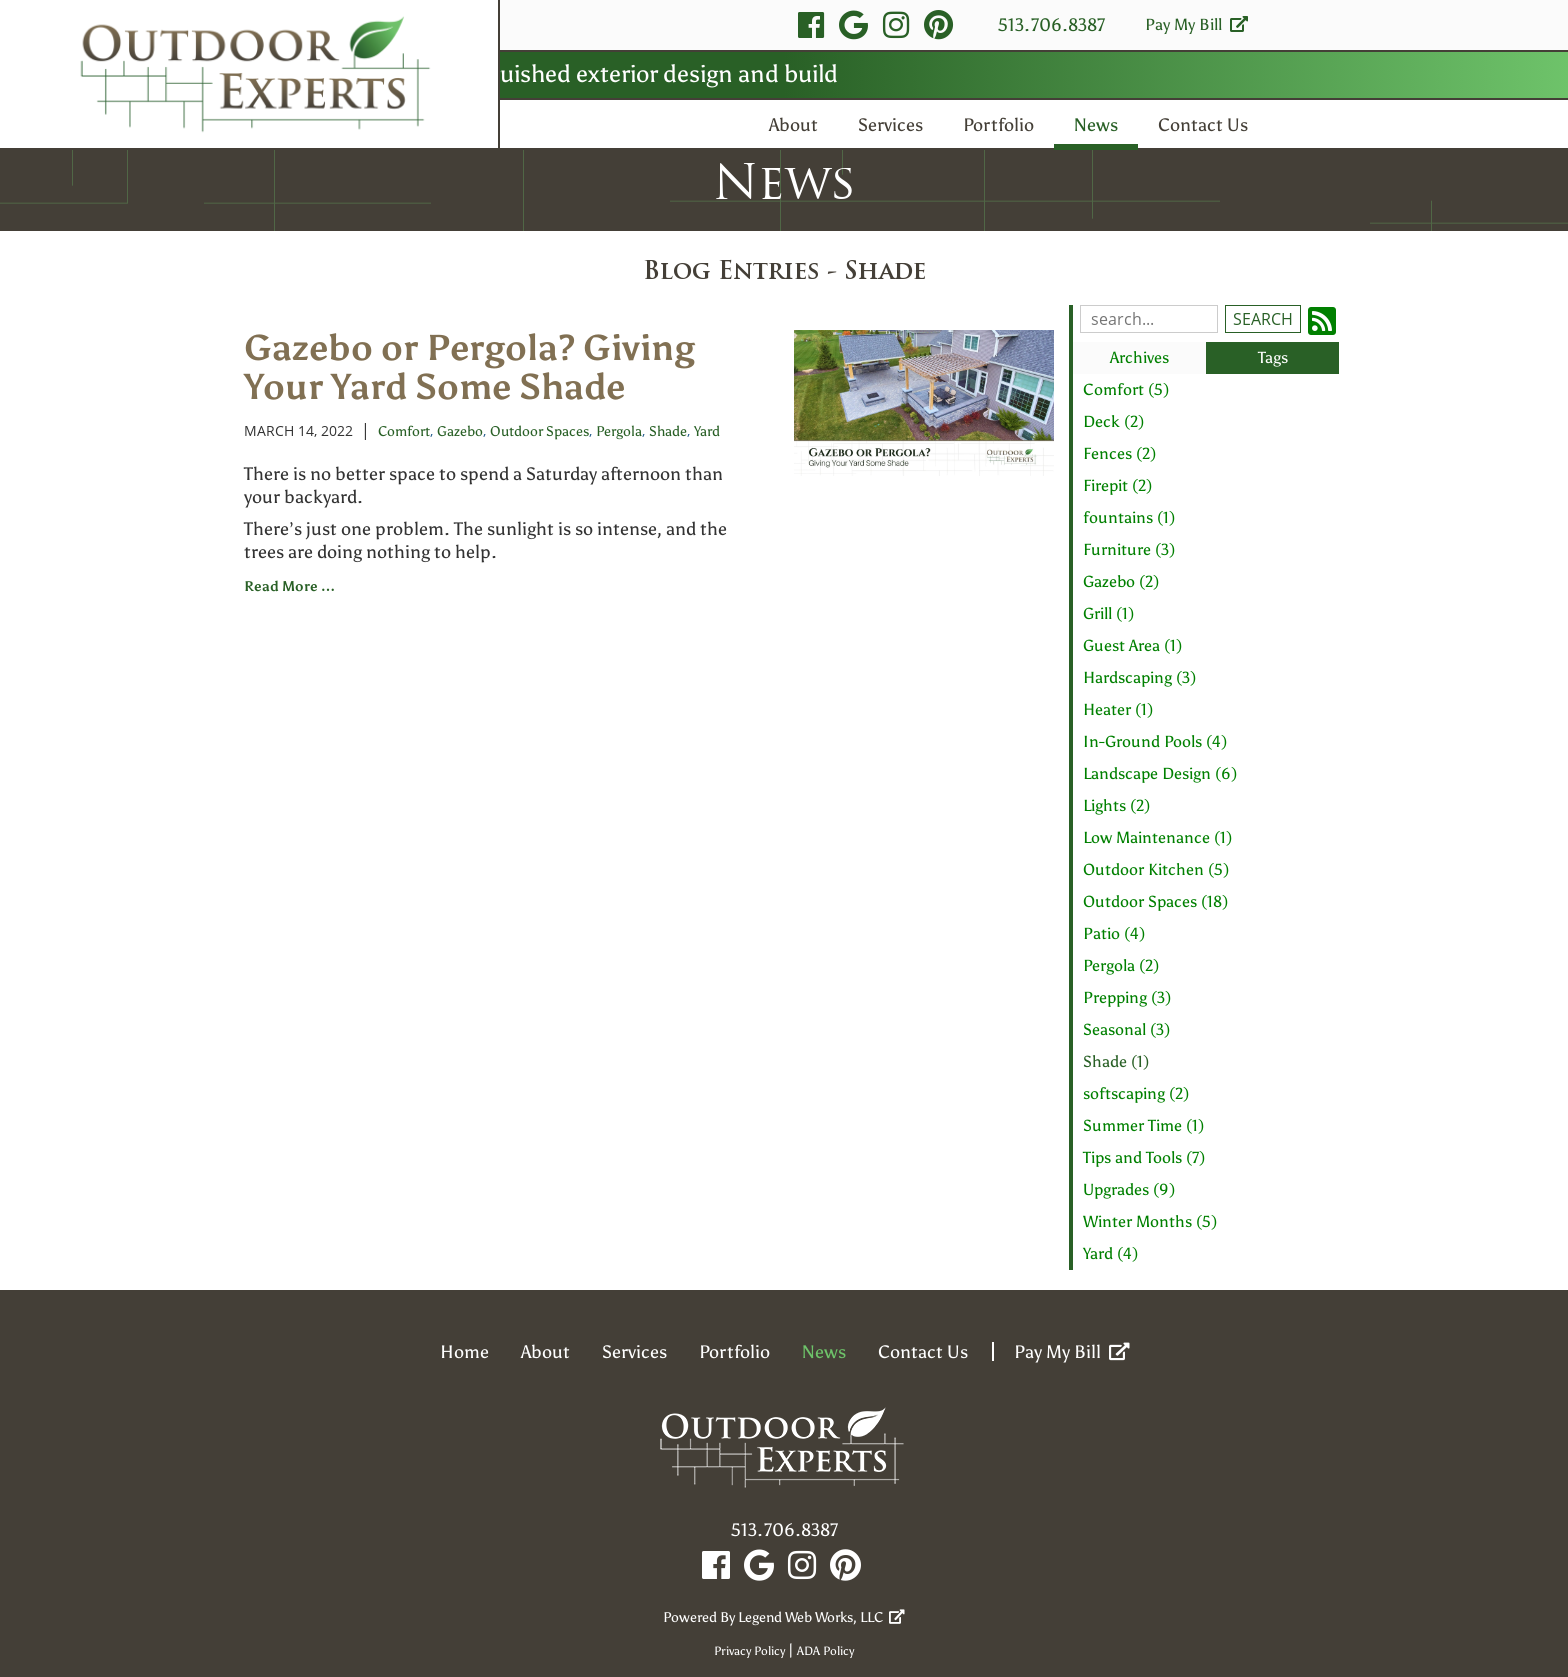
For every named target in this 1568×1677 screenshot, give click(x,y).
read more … (289, 586)
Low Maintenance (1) (1157, 837)
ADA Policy (825, 1651)
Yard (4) (1110, 1253)
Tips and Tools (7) (1144, 1157)
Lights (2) (1116, 805)
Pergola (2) (1121, 965)
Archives (1139, 357)
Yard (707, 431)
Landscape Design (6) (1160, 773)
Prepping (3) (1127, 997)
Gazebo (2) (1121, 581)
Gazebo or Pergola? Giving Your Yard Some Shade (469, 367)
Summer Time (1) (1143, 1125)
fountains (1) (1129, 517)
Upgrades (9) (1129, 1189)
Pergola (619, 431)
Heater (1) (1118, 709)
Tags (1273, 357)
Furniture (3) (1129, 549)
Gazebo (460, 431)
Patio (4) (1114, 933)
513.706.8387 (1051, 25)
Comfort (404, 431)
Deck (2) (1113, 421)
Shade (668, 431)
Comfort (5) (1126, 389)
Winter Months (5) (1150, 1221)
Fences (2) (1119, 453)
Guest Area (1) (1132, 645)
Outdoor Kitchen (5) (1156, 869)
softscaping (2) (1136, 1093)
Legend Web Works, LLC (821, 1617)
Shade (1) (1116, 1061)
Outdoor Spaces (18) (1155, 901)
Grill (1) (1108, 613)
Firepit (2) (1117, 485)
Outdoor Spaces (539, 431)
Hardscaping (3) (1139, 677)
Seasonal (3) (1126, 1029)
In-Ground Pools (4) (1155, 741)
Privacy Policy (749, 1651)
